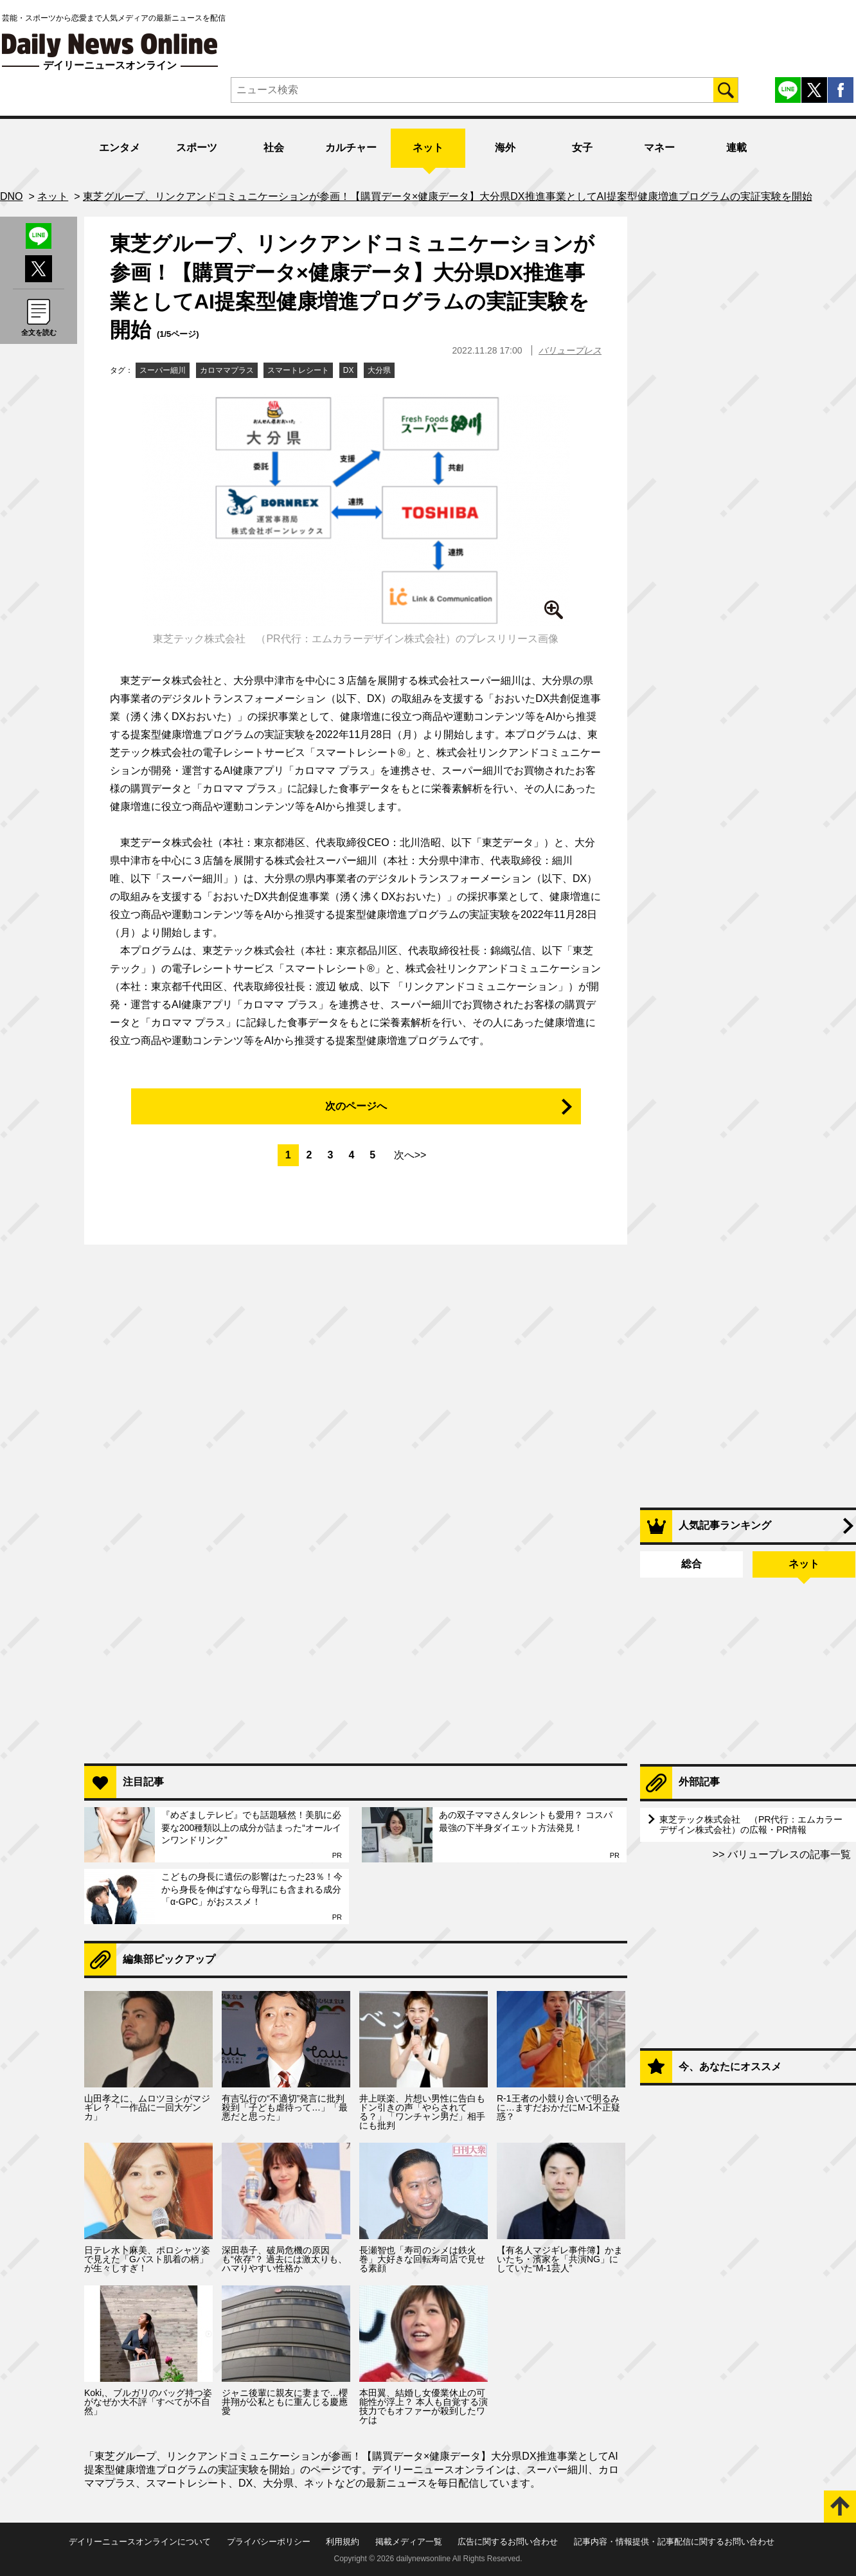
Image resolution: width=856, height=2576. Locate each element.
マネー (659, 147)
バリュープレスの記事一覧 (788, 1854)
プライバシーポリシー (268, 2541)
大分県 (379, 370)
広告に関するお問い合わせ (508, 2541)
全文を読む (39, 332)
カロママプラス (227, 370)
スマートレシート (298, 370)
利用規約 (342, 2541)
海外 (505, 147)
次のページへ (356, 1106)
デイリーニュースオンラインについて (140, 2541)
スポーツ (196, 147)
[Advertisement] (355, 1588)
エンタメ (119, 147)
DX (348, 370)
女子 (582, 147)
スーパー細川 (162, 370)
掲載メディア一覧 (408, 2541)
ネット (428, 147)
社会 (273, 147)
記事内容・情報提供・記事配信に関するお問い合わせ (674, 2541)
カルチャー (351, 147)
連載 (736, 147)
